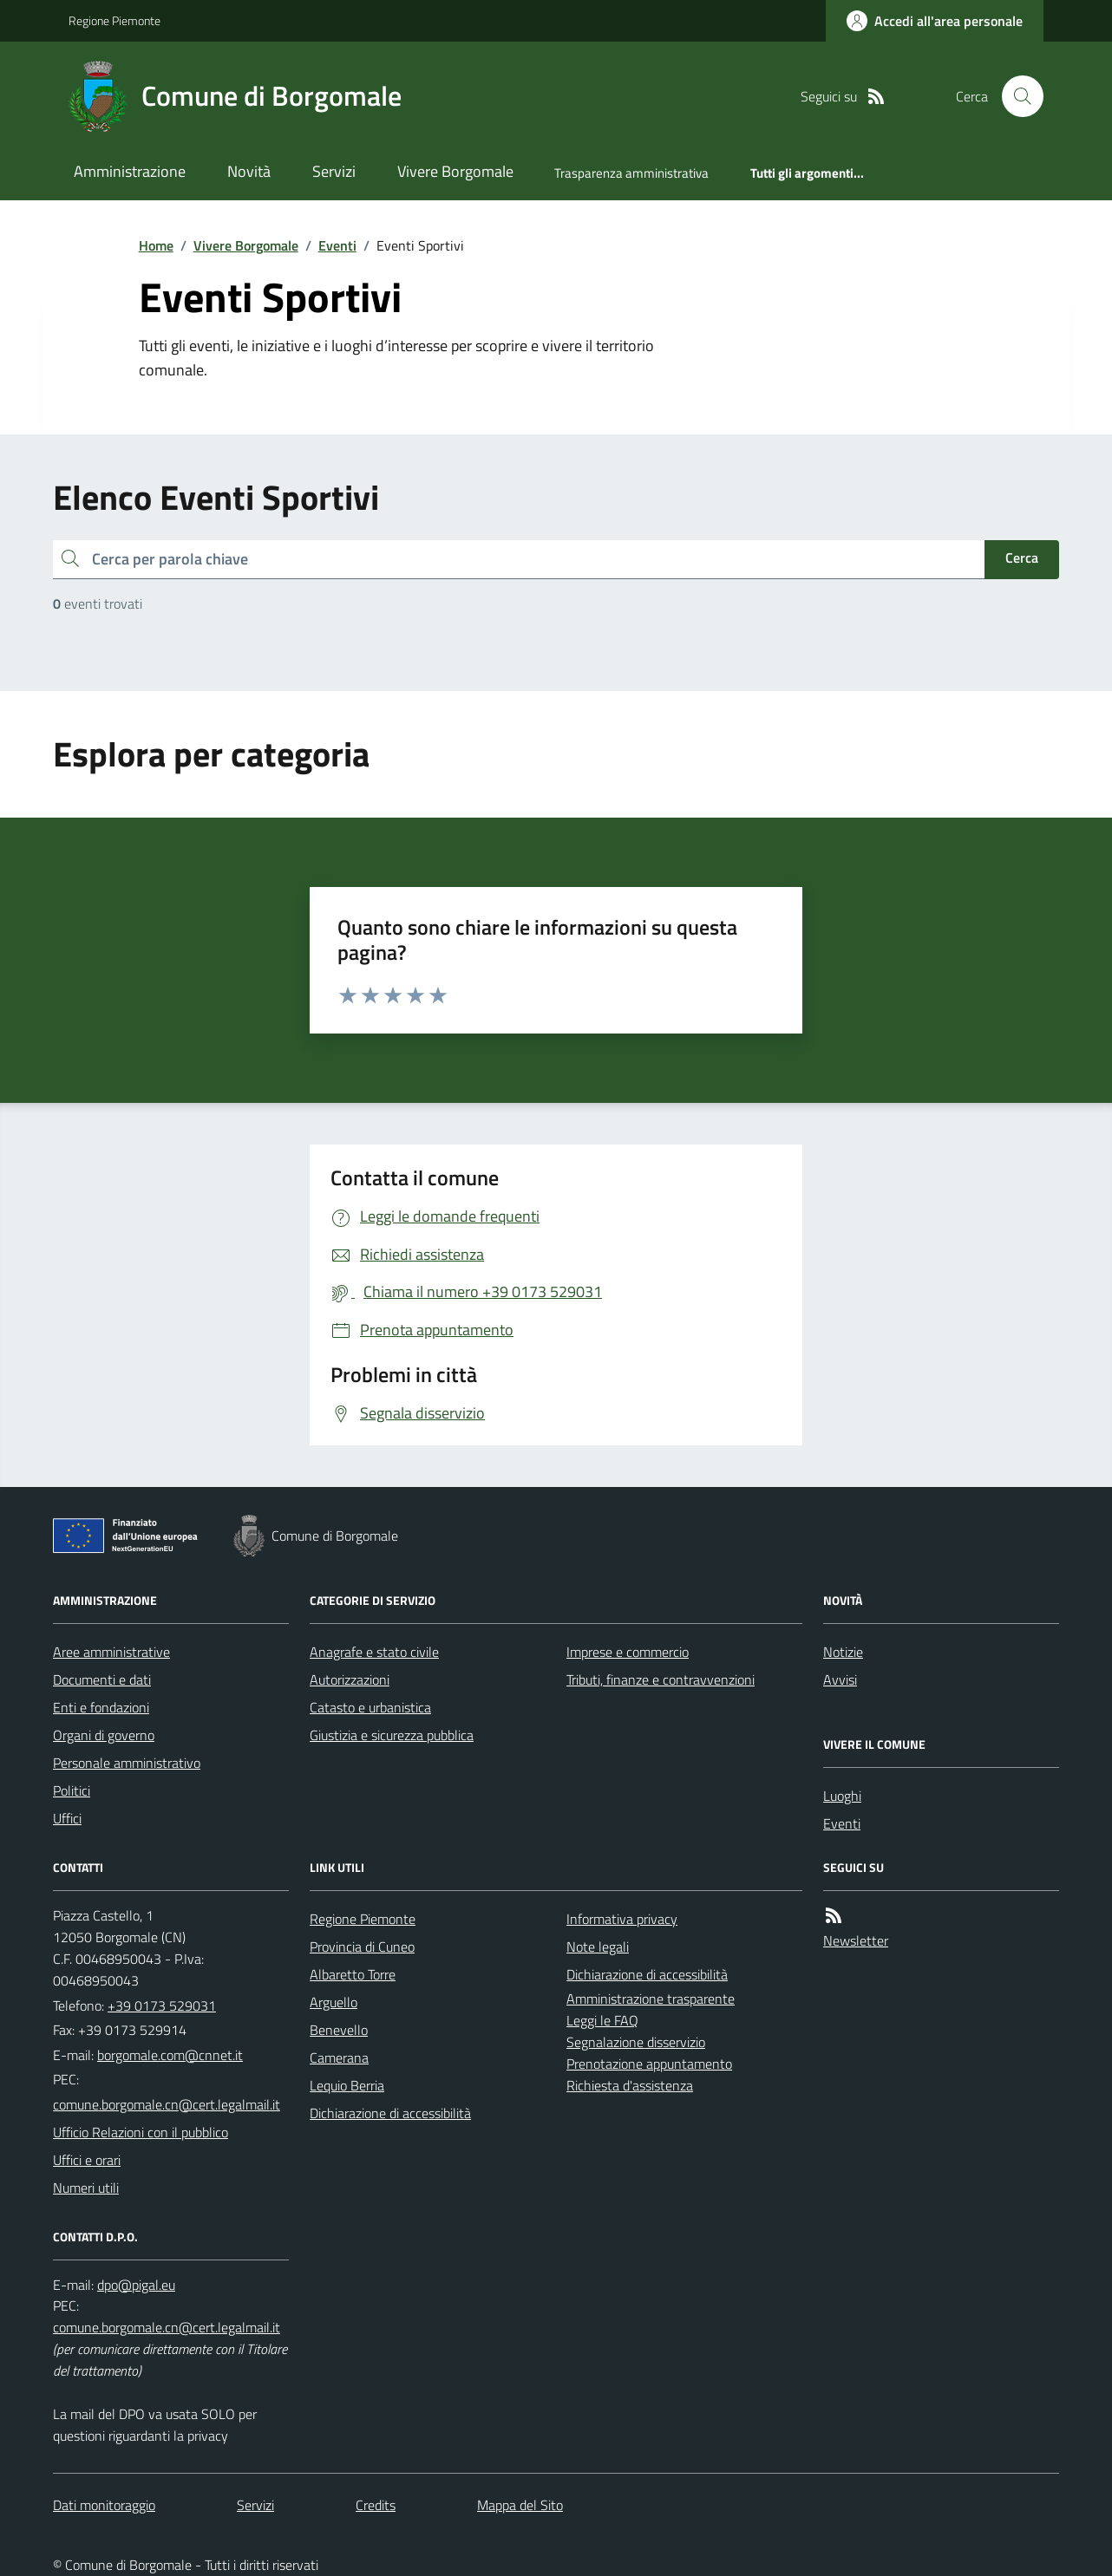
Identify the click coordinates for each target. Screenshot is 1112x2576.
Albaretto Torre (353, 1974)
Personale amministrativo (126, 1762)
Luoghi (842, 1795)
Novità (249, 171)
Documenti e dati (102, 1679)
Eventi (337, 245)
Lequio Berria (347, 2085)
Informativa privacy (621, 1918)
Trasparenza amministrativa (631, 173)
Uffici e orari (87, 2159)
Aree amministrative (111, 1651)
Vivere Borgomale (455, 171)
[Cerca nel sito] (1015, 96)
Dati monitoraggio (104, 2504)
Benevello (339, 2029)
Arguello (333, 2002)
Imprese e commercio (627, 1651)
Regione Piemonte (114, 20)
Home (156, 245)
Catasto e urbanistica (370, 1707)
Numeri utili (86, 2187)
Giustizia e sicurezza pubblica (392, 1735)
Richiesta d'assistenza (629, 2085)
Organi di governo (103, 1735)
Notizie (843, 1651)
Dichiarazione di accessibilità (390, 2113)
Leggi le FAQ (602, 2020)
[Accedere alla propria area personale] (934, 21)
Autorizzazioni (349, 1679)
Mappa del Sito (520, 2504)
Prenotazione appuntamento (649, 2063)
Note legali (597, 1946)
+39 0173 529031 (162, 2005)
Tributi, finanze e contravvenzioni (660, 1679)
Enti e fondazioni (101, 1707)
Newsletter (855, 1940)
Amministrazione (130, 171)
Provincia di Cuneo (362, 1946)
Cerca (1021, 557)
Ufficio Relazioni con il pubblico (140, 2132)
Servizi (334, 171)
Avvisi (840, 1679)
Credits (376, 2504)
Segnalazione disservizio (635, 2041)
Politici (71, 1790)
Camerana (339, 2057)
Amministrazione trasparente (650, 1998)
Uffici (67, 1818)
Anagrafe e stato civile (374, 1651)
